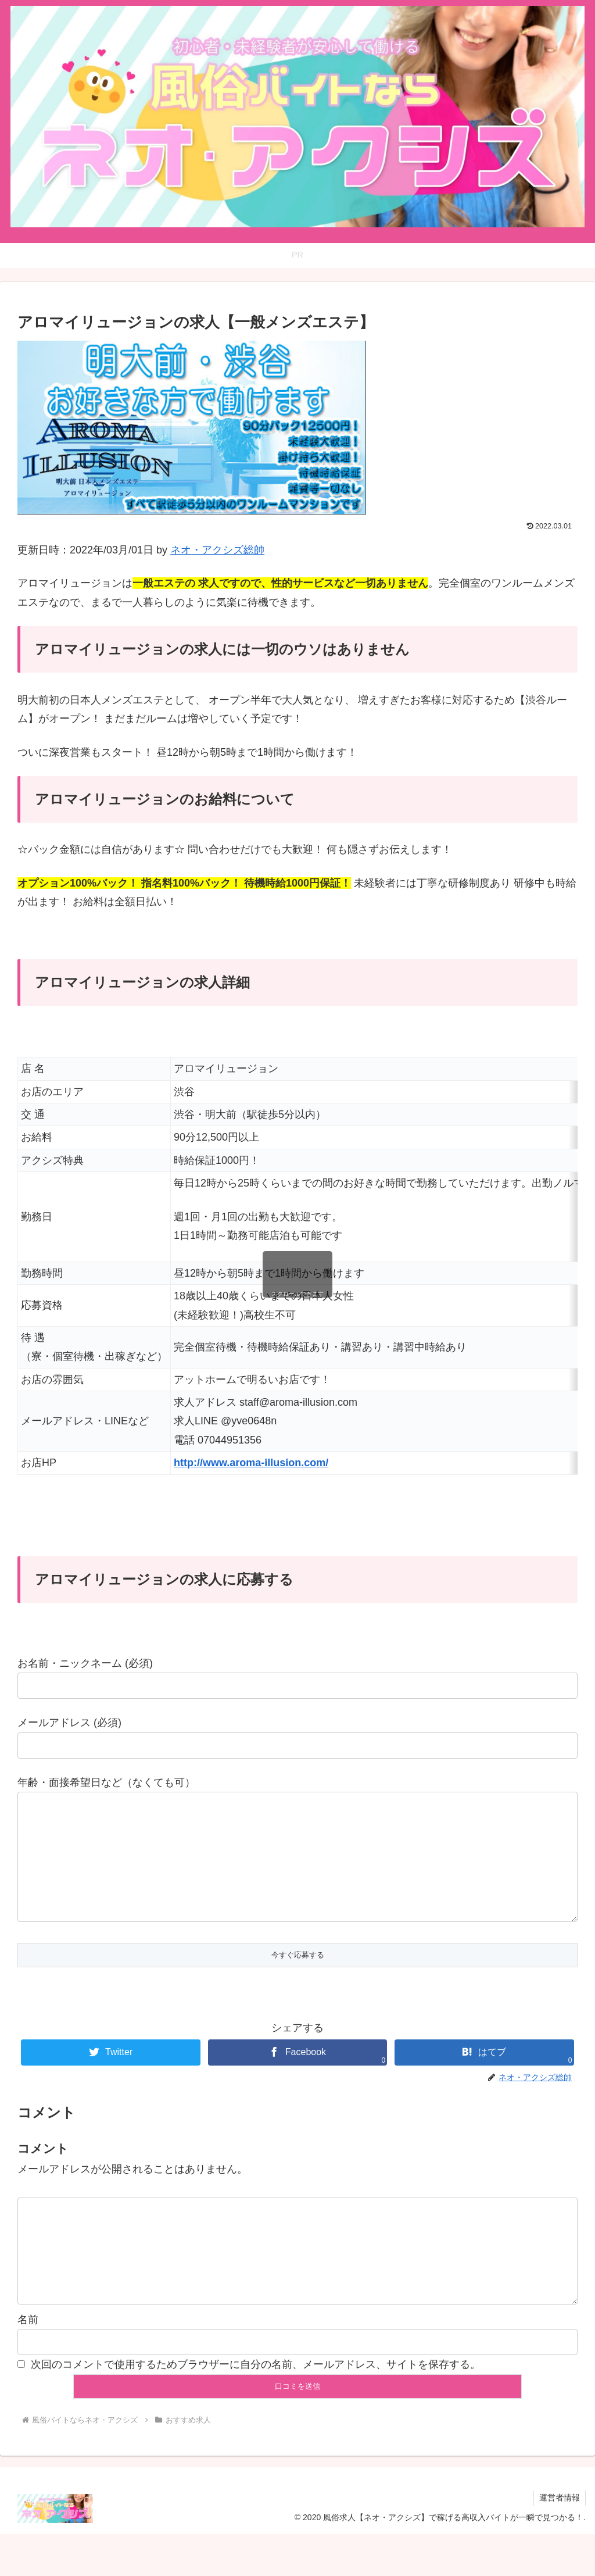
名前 (27, 2361)
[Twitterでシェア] (110, 2076)
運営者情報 (559, 2539)
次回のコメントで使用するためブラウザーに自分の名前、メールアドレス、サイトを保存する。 (256, 2406)
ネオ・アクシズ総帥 (217, 550)
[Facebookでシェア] (297, 2076)
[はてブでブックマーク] (484, 2076)
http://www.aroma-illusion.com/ (251, 1463)
